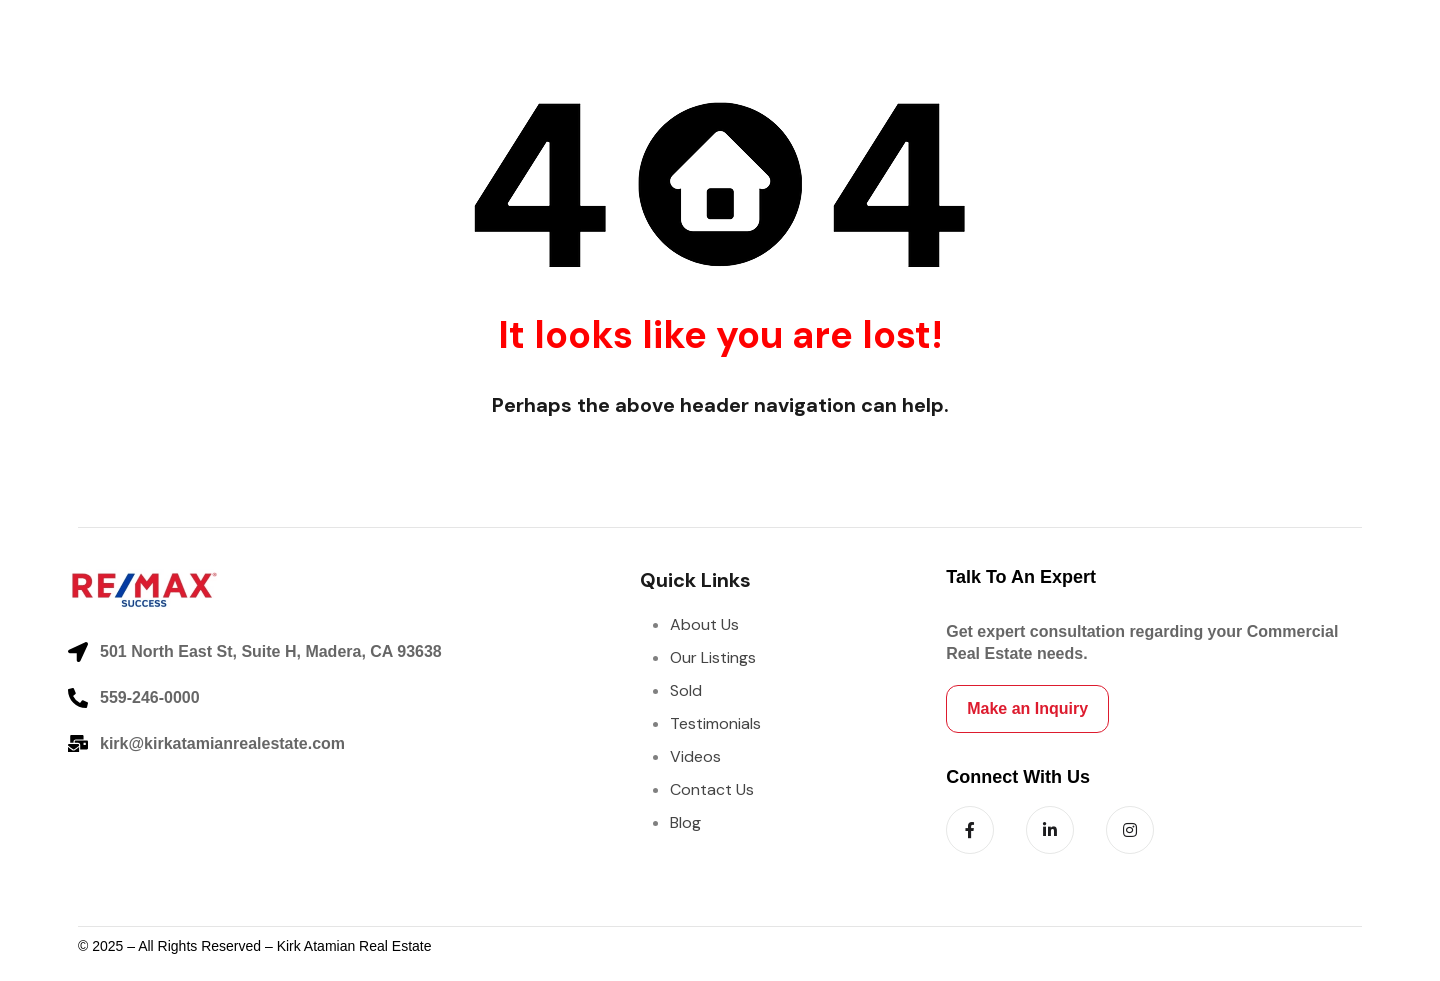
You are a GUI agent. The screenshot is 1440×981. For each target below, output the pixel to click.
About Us (704, 624)
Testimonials (715, 723)
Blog (685, 822)
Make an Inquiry (1027, 708)
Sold (686, 690)
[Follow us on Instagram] (1130, 830)
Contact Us (712, 789)
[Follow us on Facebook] (970, 830)
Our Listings (713, 657)
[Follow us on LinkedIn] (1050, 830)
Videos (695, 756)
